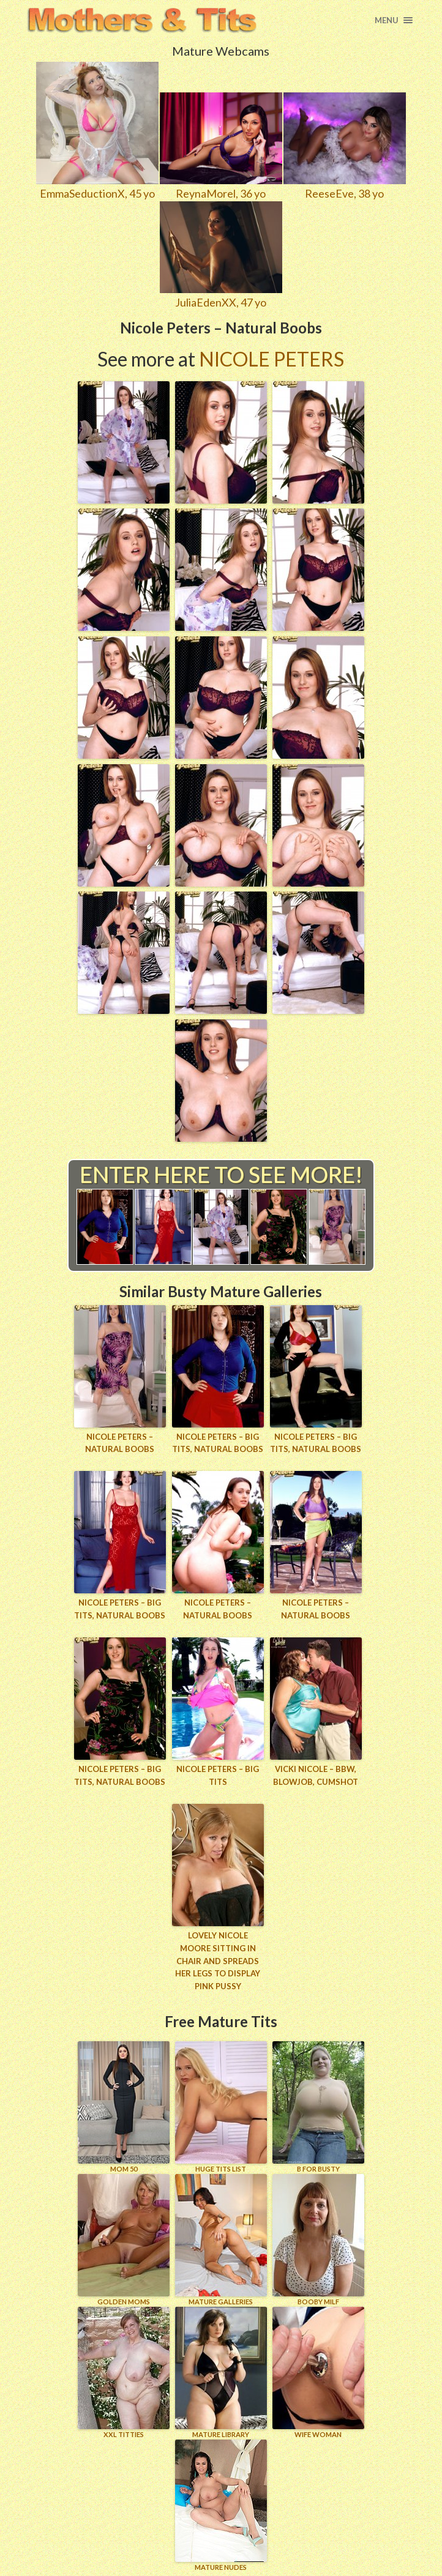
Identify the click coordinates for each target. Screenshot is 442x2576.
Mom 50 (124, 2106)
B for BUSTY (318, 2106)
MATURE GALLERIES (221, 2239)
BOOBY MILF (318, 2239)
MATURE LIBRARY (221, 2372)
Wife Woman (318, 2372)
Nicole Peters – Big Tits (217, 1775)
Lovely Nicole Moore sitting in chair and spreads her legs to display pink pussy (217, 1960)
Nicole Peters (271, 359)
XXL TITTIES (124, 2372)
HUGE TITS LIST (221, 2106)
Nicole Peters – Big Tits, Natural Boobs (217, 1443)
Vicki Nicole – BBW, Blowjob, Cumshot (315, 1775)
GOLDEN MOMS (124, 2239)
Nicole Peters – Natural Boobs (119, 1443)
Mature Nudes (221, 2504)
